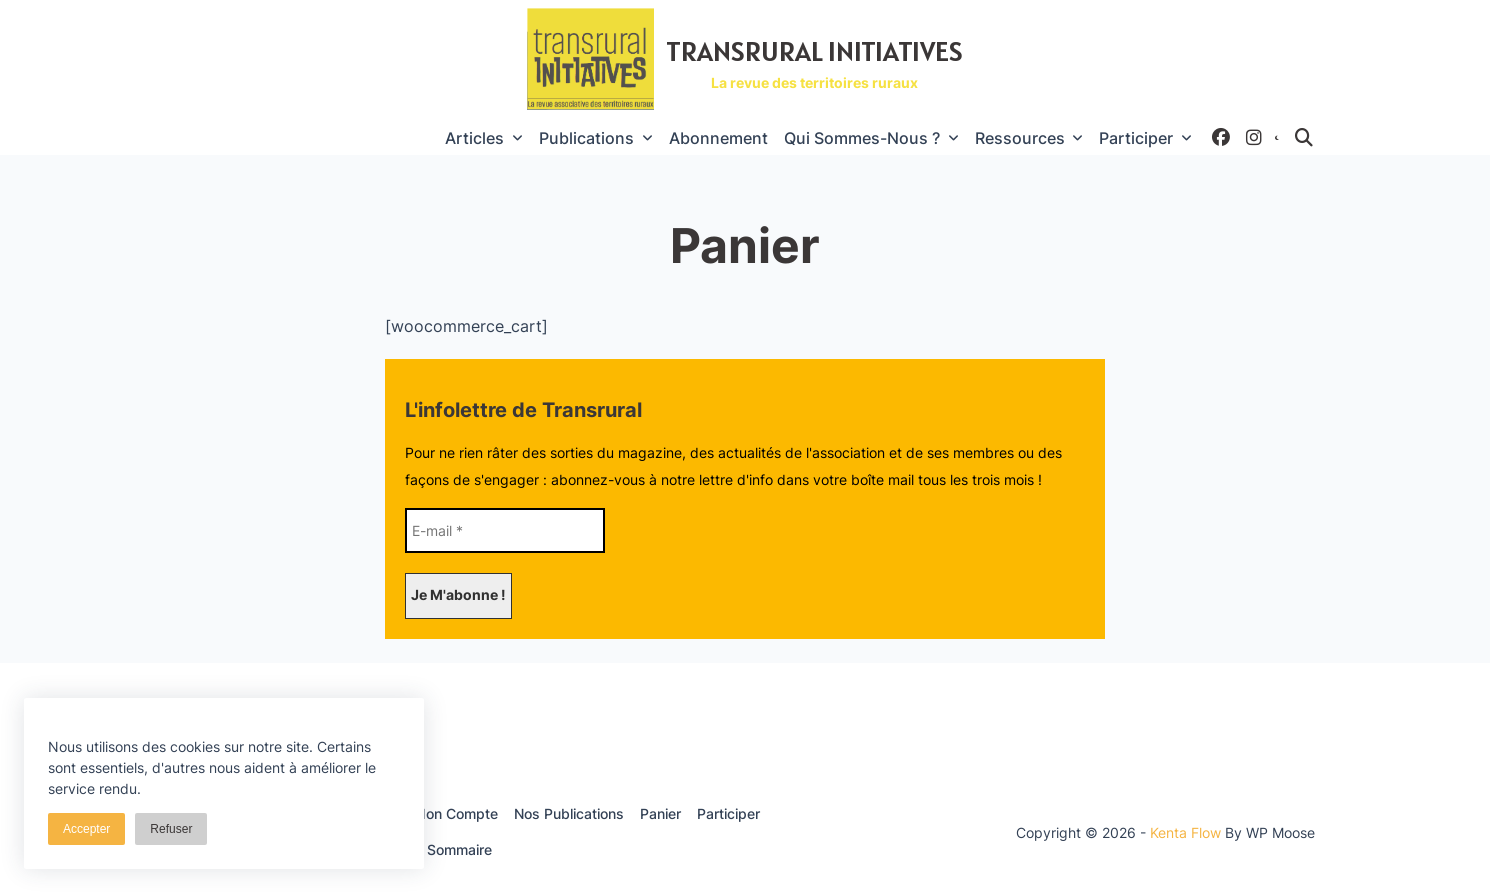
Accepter (86, 829)
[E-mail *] (505, 530)
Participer (1145, 138)
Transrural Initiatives (814, 51)
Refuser (171, 829)
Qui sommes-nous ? (871, 138)
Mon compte (455, 814)
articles (484, 138)
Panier (660, 814)
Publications (596, 138)
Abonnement (718, 138)
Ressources (1029, 138)
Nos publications (569, 814)
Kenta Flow (1185, 833)
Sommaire (459, 850)
